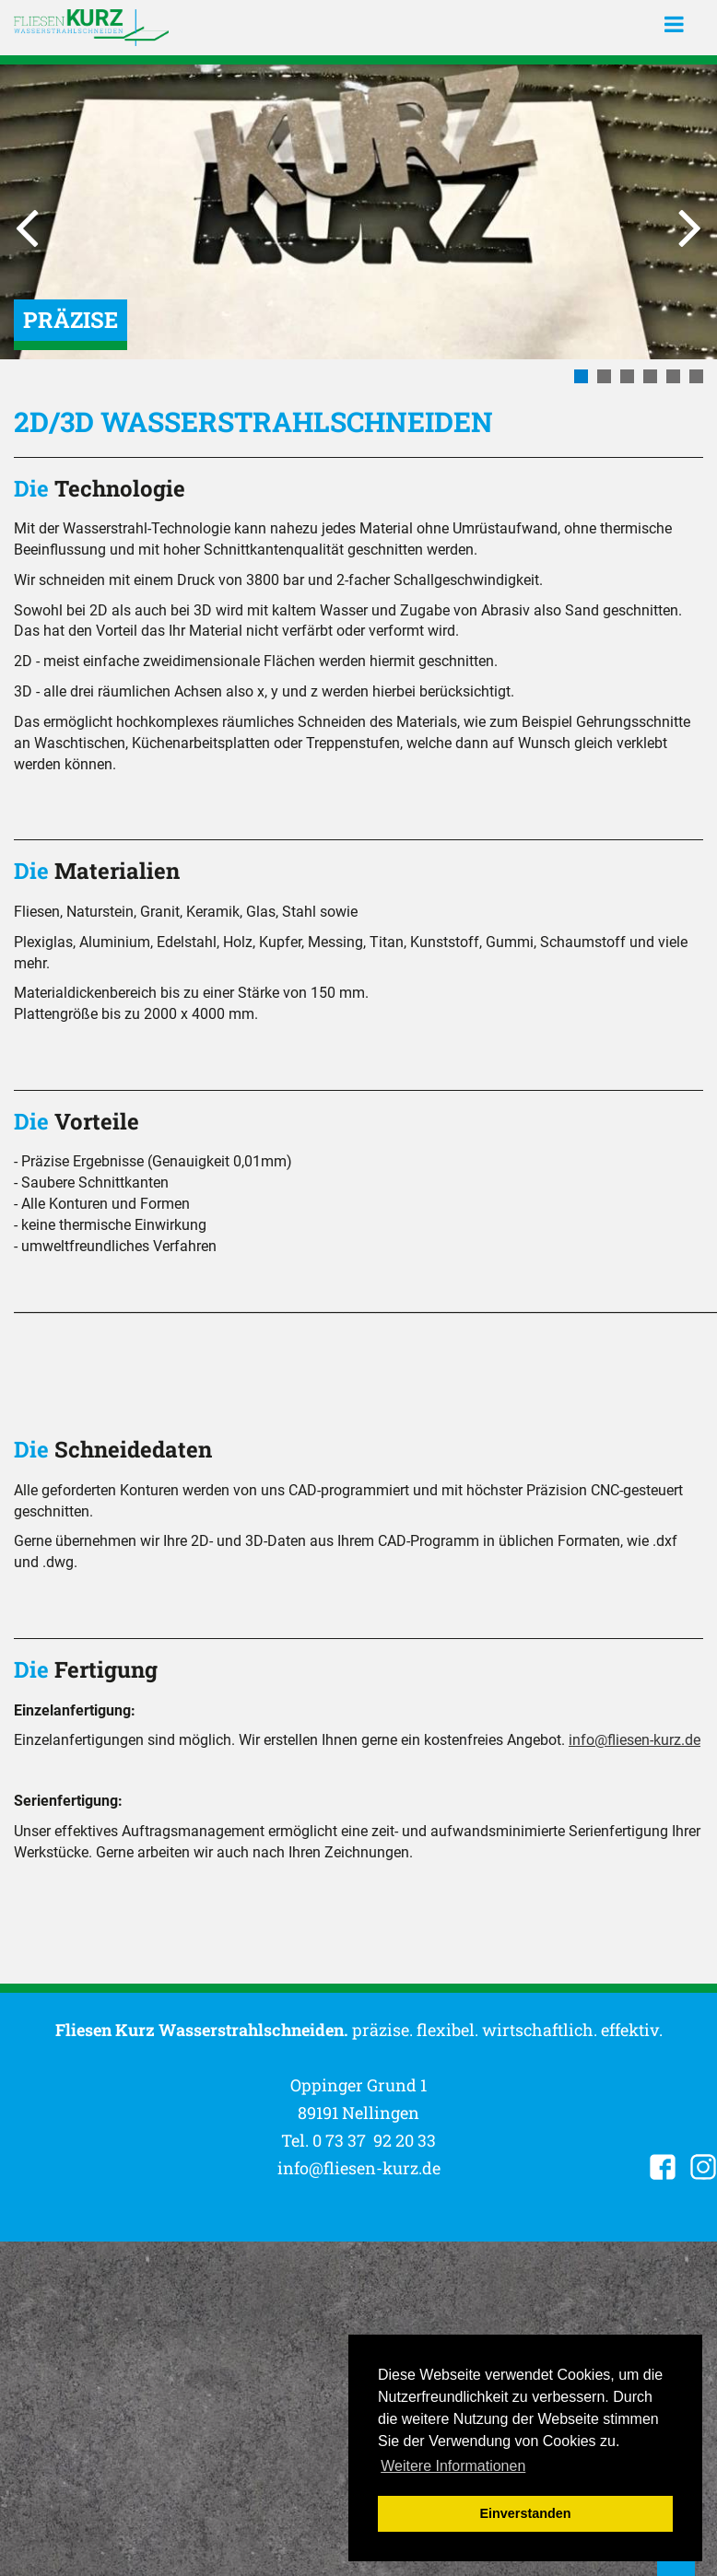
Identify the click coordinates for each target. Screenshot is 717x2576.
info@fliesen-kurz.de (634, 1740)
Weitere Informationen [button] (453, 2466)
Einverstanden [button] (524, 2513)
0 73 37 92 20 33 (374, 2140)
